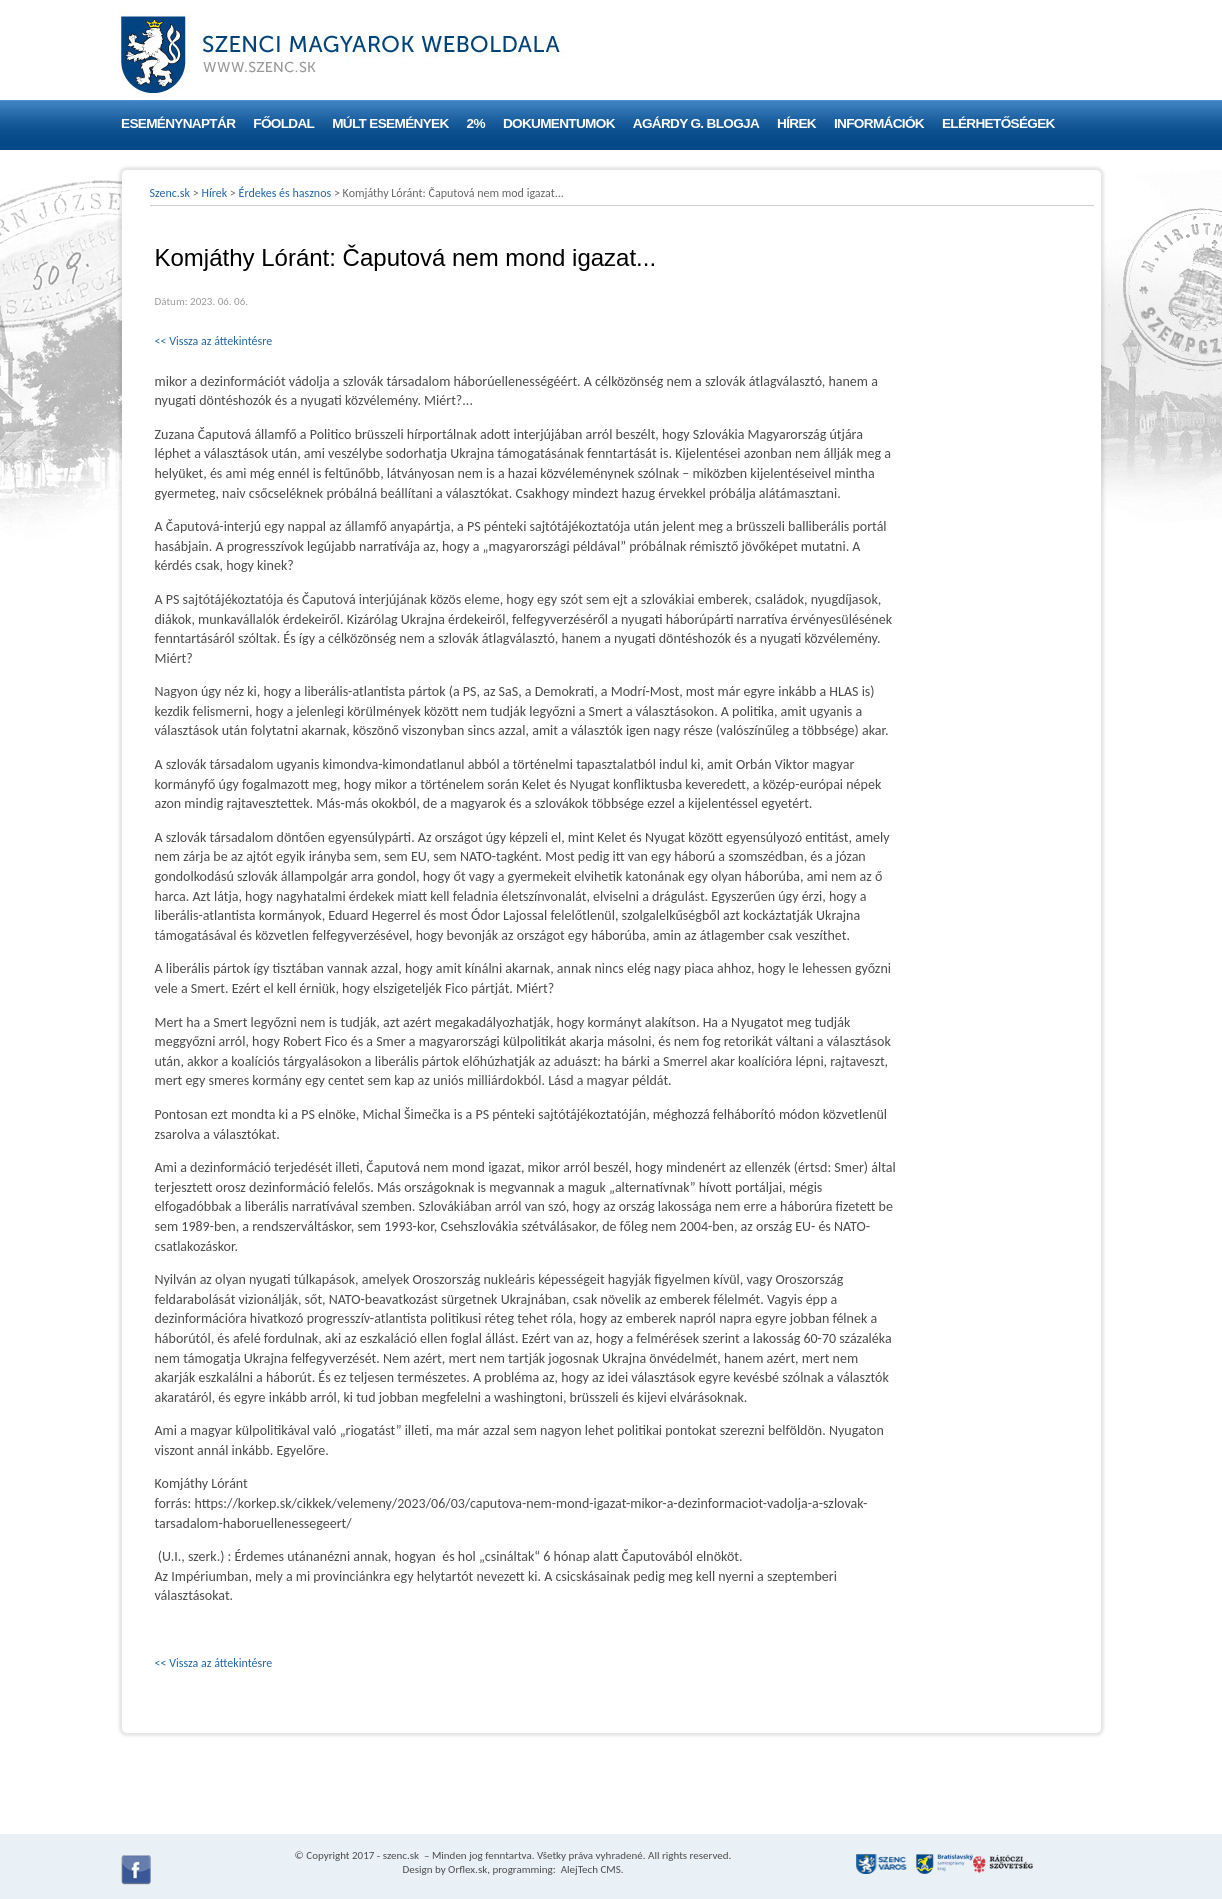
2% (476, 123)
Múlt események (390, 123)
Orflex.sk (467, 1869)
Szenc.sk (170, 193)
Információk (879, 123)
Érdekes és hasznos (285, 193)
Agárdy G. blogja (696, 123)
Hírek (796, 123)
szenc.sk (401, 1855)
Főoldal (283, 123)
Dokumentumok (559, 123)
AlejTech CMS (589, 1869)
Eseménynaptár (178, 123)
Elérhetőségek (998, 123)
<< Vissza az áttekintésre (214, 341)
